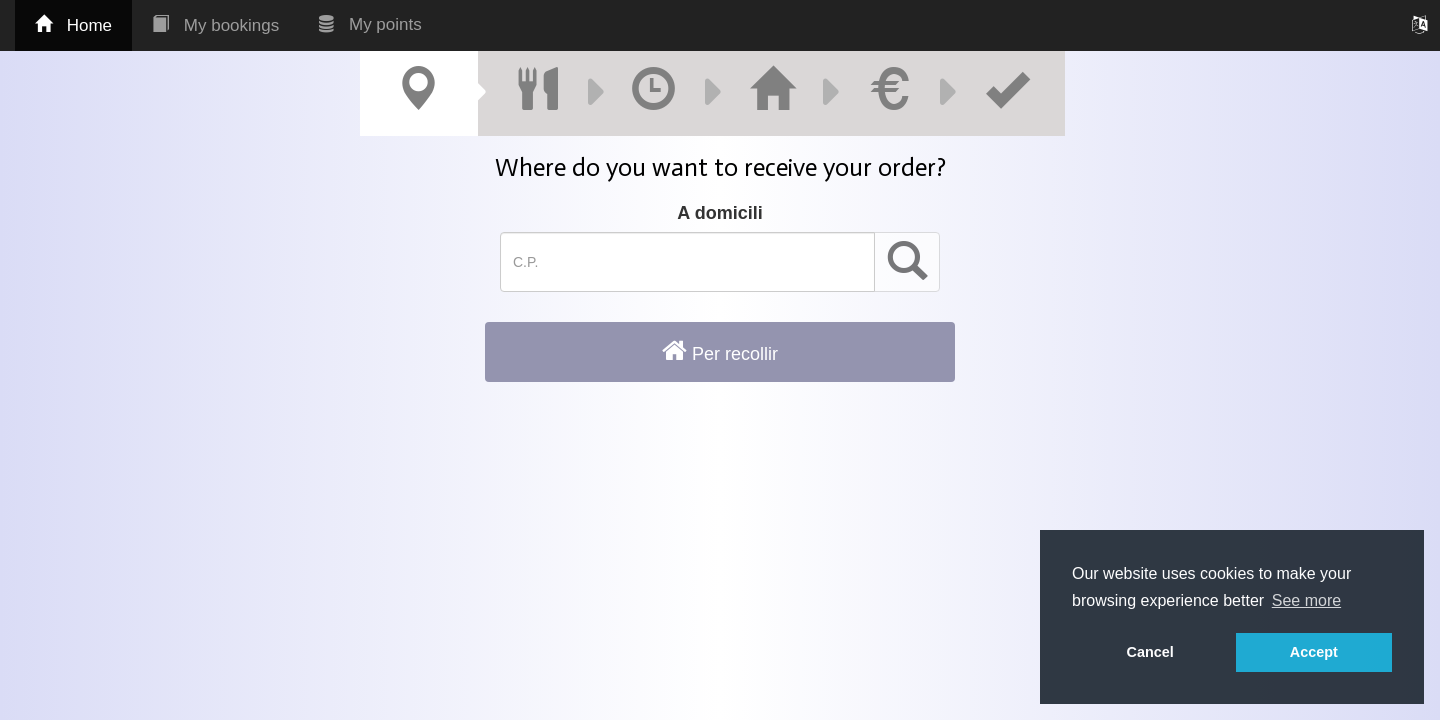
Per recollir (720, 350)
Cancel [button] (1150, 652)
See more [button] (1306, 600)
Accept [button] (1314, 652)
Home (73, 25)
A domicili (719, 213)
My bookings (215, 25)
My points (370, 24)
